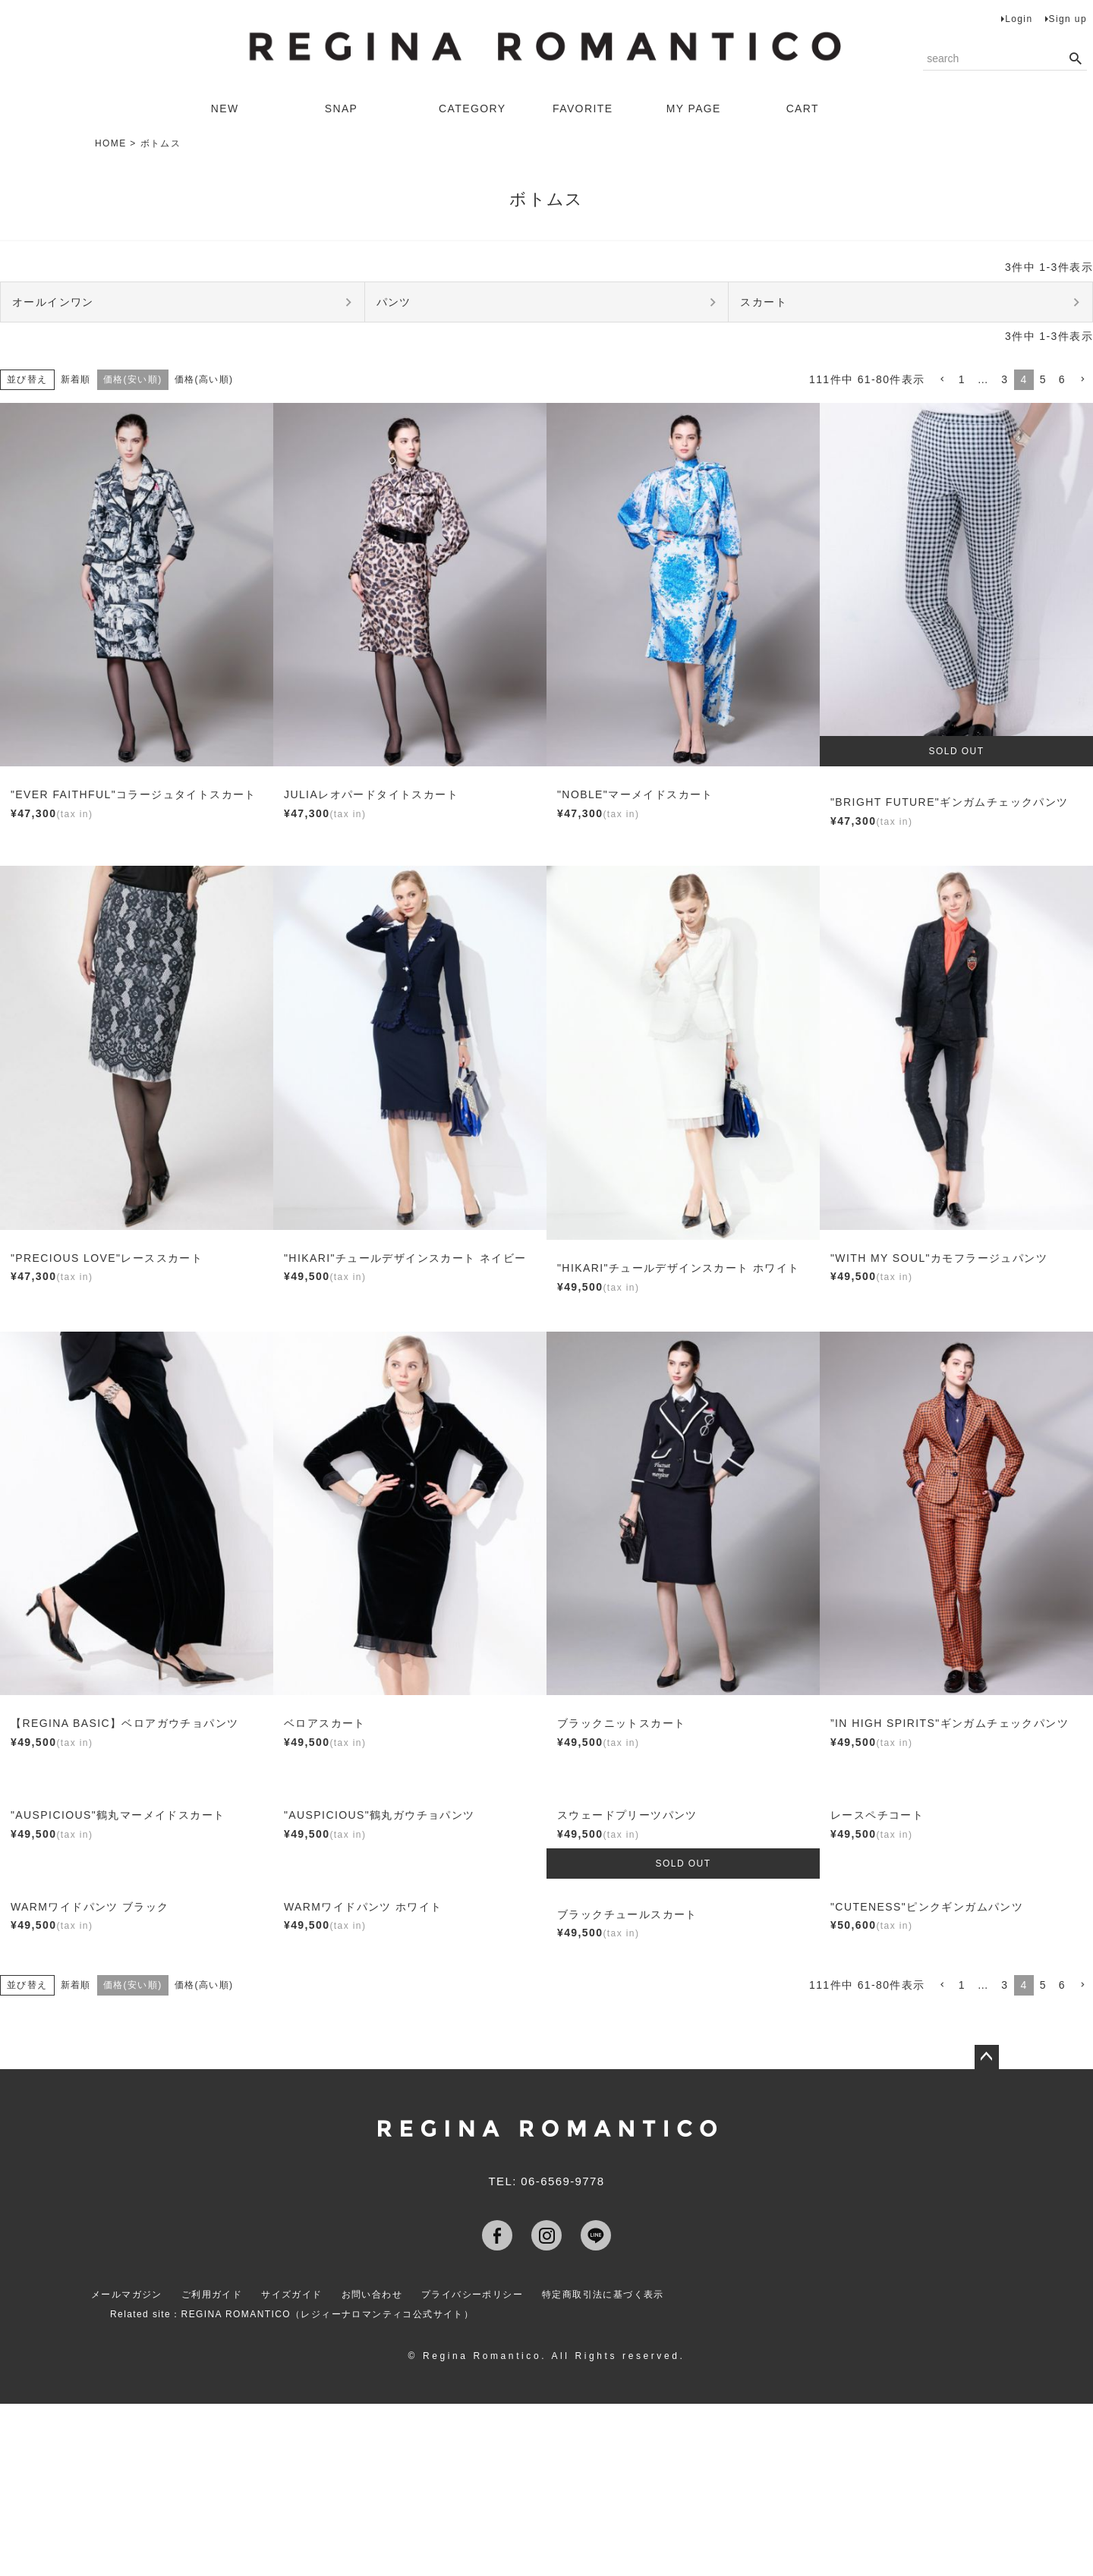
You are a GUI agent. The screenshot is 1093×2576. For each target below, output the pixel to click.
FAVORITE (583, 108)
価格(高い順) (204, 379)
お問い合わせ (372, 2294)
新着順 (76, 379)
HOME (111, 143)
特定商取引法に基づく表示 (603, 2294)
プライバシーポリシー (472, 2294)
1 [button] (962, 379)
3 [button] (1004, 379)
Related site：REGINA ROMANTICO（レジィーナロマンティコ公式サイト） (292, 2314)
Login (1018, 19)
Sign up (1068, 19)
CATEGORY (472, 108)
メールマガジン (126, 2294)
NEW (225, 108)
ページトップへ (987, 2057)
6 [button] (1062, 379)
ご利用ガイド (211, 2294)
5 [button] (1043, 379)
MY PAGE (693, 108)
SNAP (341, 108)
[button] (942, 380)
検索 (1075, 59)
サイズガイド (291, 2294)
